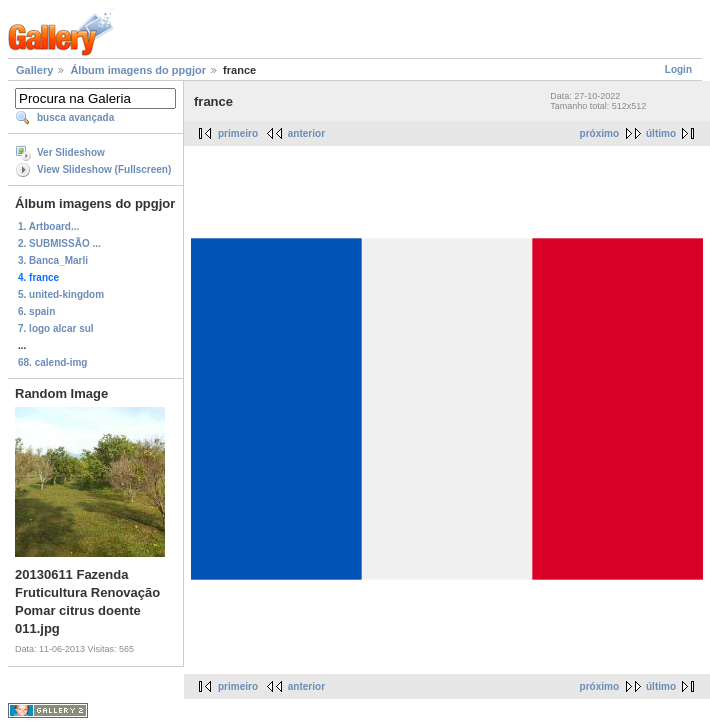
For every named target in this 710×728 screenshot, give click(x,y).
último (661, 133)
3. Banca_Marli (53, 260)
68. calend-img (52, 362)
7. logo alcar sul (56, 328)
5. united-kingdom (61, 294)
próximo (599, 133)
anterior (306, 133)
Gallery (34, 70)
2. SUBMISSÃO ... (59, 243)
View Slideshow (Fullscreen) (104, 169)
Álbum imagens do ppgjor (138, 70)
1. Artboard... (48, 226)
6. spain (36, 311)
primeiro (238, 133)
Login (678, 69)
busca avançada (75, 117)
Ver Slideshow (71, 152)
